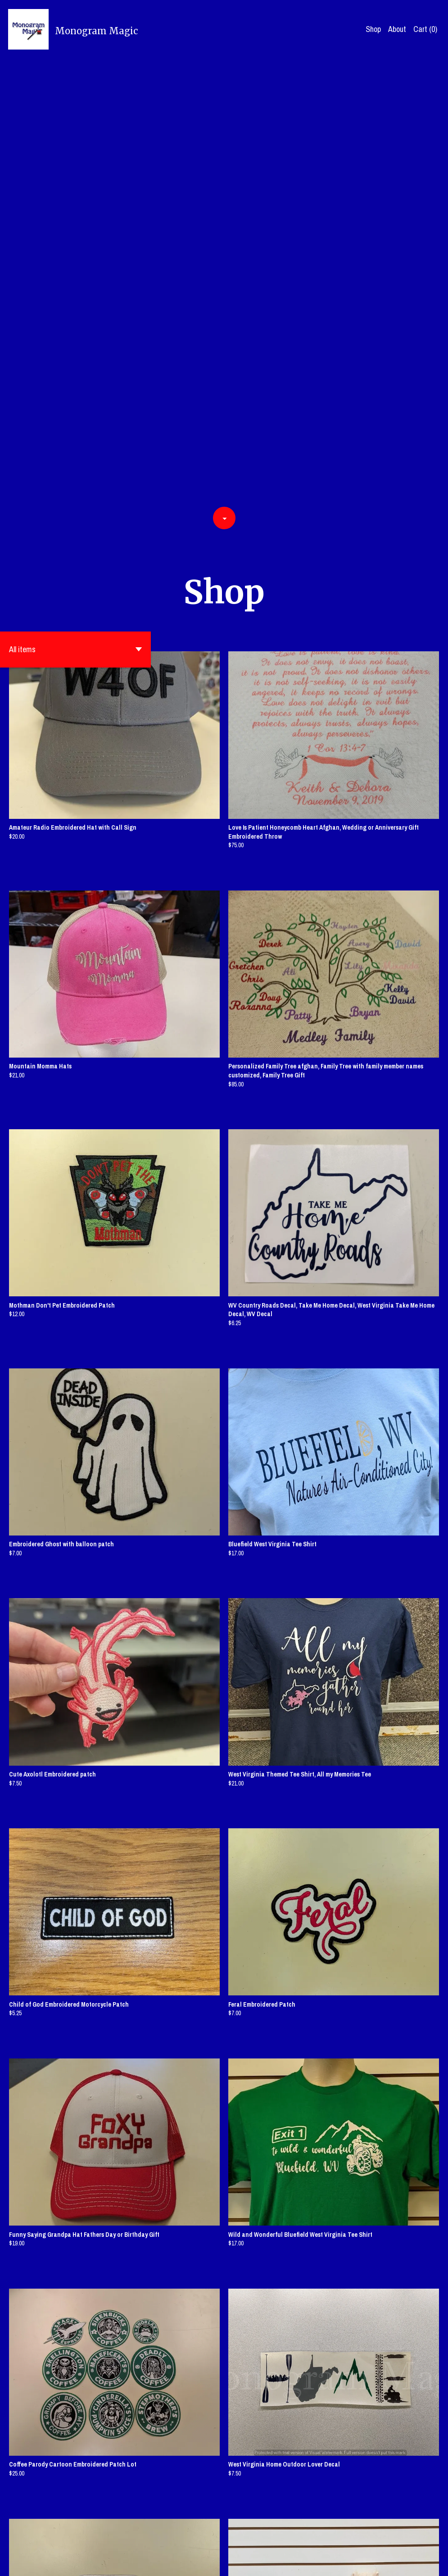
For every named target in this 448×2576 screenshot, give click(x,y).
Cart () (425, 29)
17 (267, 2538)
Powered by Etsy (92, 2561)
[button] (75, 204)
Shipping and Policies (344, 2561)
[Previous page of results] (170, 2538)
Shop (373, 29)
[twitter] (407, 2562)
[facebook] (391, 2562)
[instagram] (437, 2562)
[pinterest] (422, 2562)
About (397, 29)
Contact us (295, 2561)
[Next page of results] (278, 2538)
